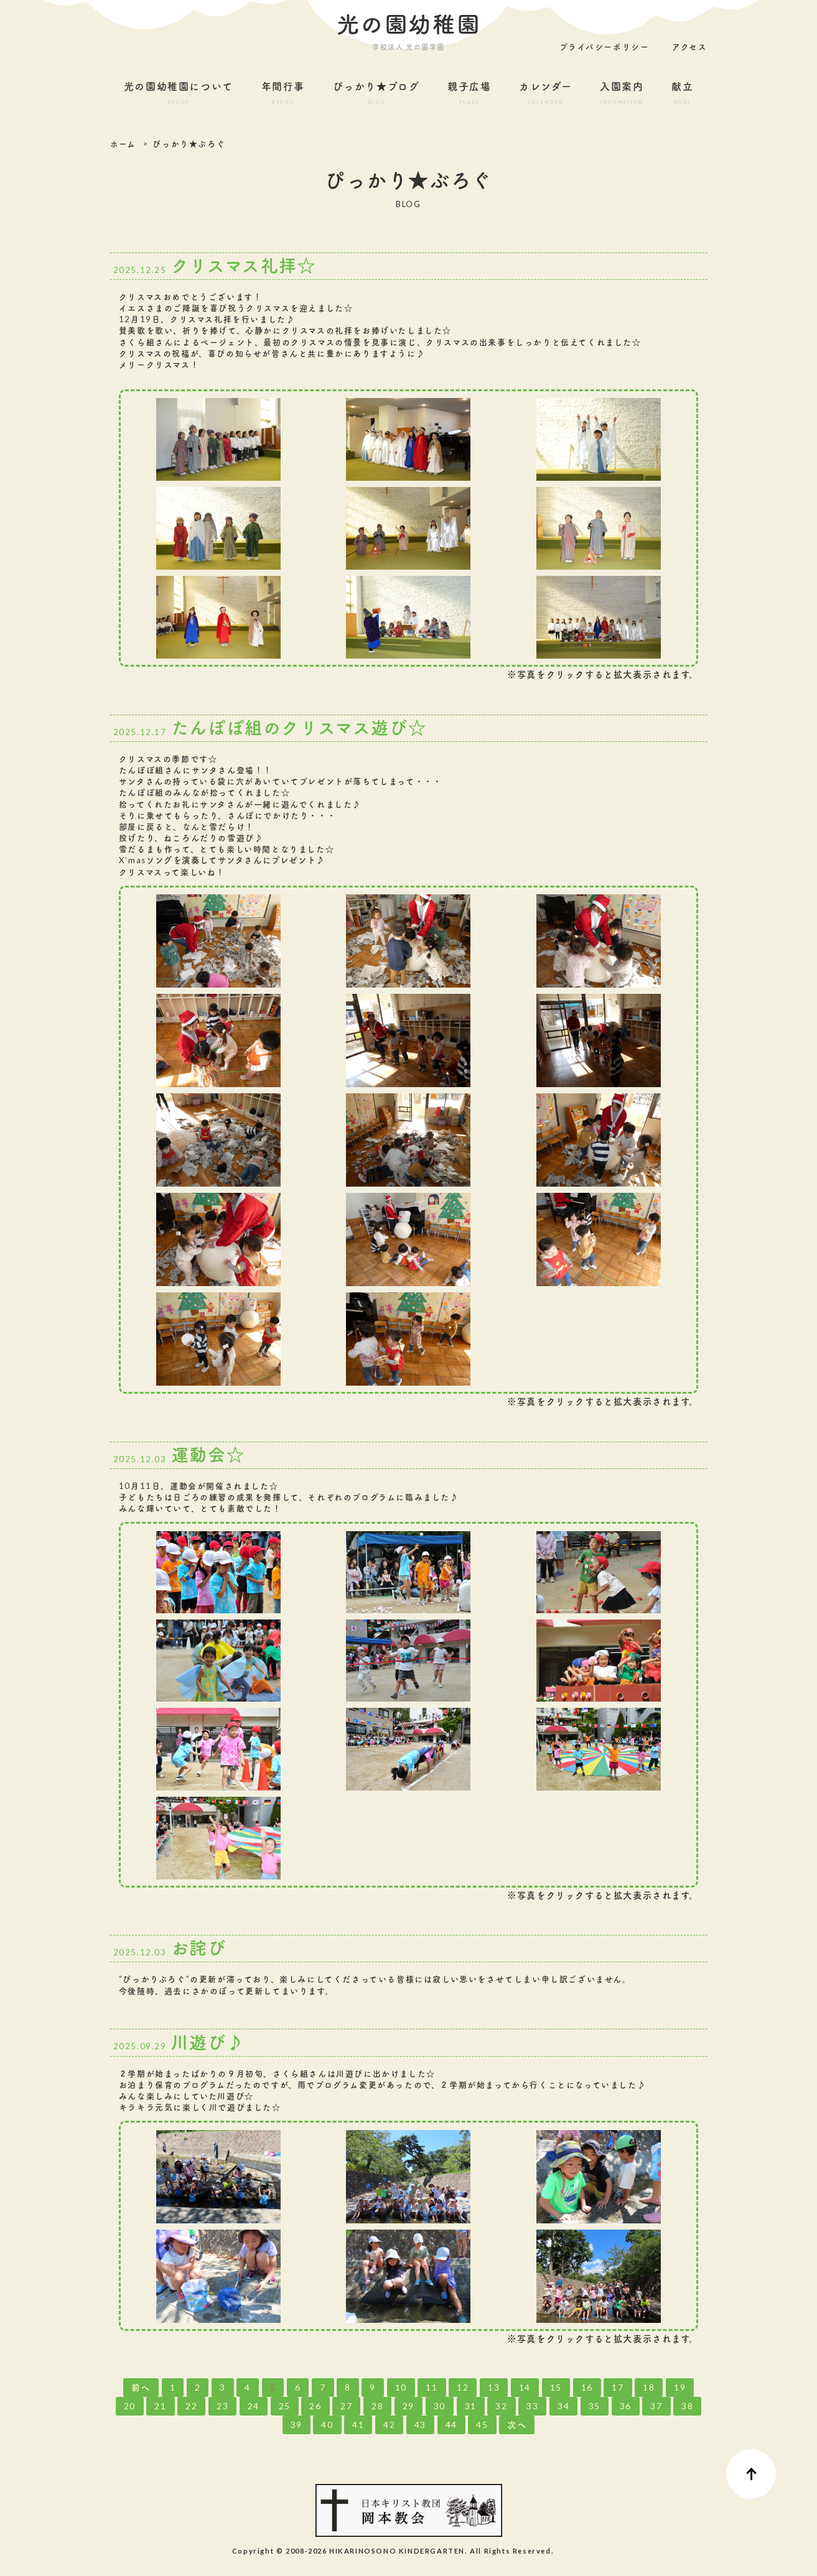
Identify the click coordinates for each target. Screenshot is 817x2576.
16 (587, 2387)
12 (463, 2387)
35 (594, 2406)
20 (130, 2406)
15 (556, 2387)
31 (471, 2406)
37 (656, 2406)
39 (296, 2424)
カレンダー (545, 95)
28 (377, 2406)
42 (389, 2424)
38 (687, 2406)
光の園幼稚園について (179, 95)
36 (626, 2406)
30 (440, 2406)
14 (525, 2387)
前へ (141, 2387)
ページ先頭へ (751, 2474)
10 (401, 2387)
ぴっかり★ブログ (376, 95)
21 (160, 2406)
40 (327, 2424)
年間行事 (283, 95)
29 (408, 2406)
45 (482, 2424)
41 (358, 2424)
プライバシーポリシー (604, 47)
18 (649, 2387)
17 (617, 2387)
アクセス (689, 47)
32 (501, 2406)
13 (494, 2387)
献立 (682, 95)
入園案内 (622, 95)
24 (253, 2406)
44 (451, 2424)
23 (222, 2406)
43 (420, 2424)
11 (431, 2387)
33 (532, 2406)
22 (191, 2406)
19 (680, 2387)
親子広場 (469, 95)
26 (315, 2406)
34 (563, 2406)
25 (285, 2406)
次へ (516, 2424)
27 (346, 2406)
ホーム (123, 144)
